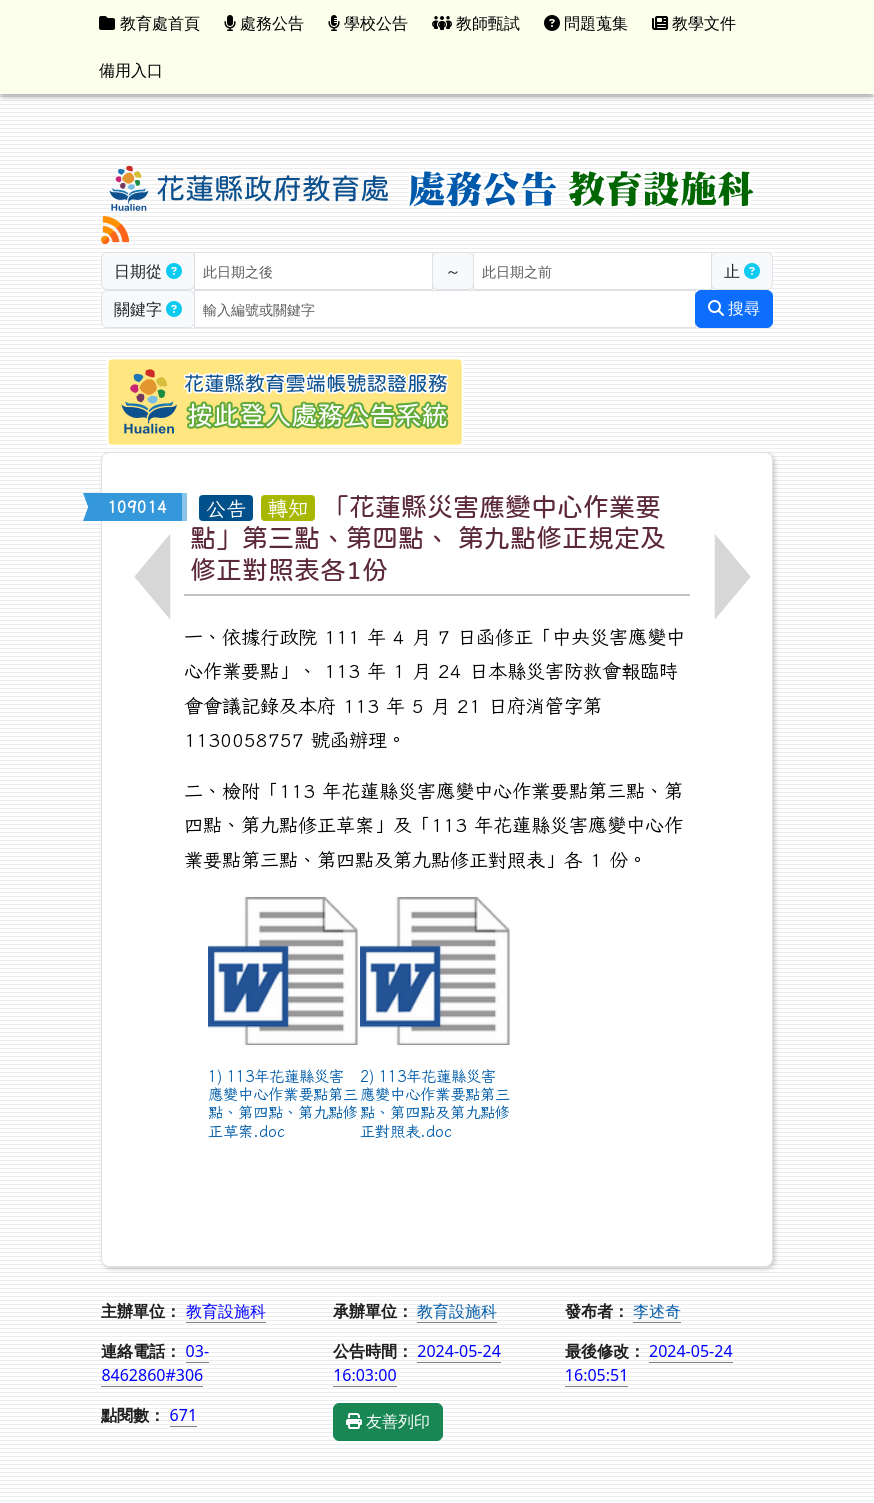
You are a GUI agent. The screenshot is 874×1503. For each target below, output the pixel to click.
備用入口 (131, 70)
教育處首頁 (149, 23)
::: (764, 23)
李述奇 (657, 1311)
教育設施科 (457, 1311)
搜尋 (734, 308)
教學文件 (694, 23)
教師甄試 (476, 23)
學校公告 (368, 23)
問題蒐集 (586, 23)
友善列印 (388, 1421)
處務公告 (264, 23)
